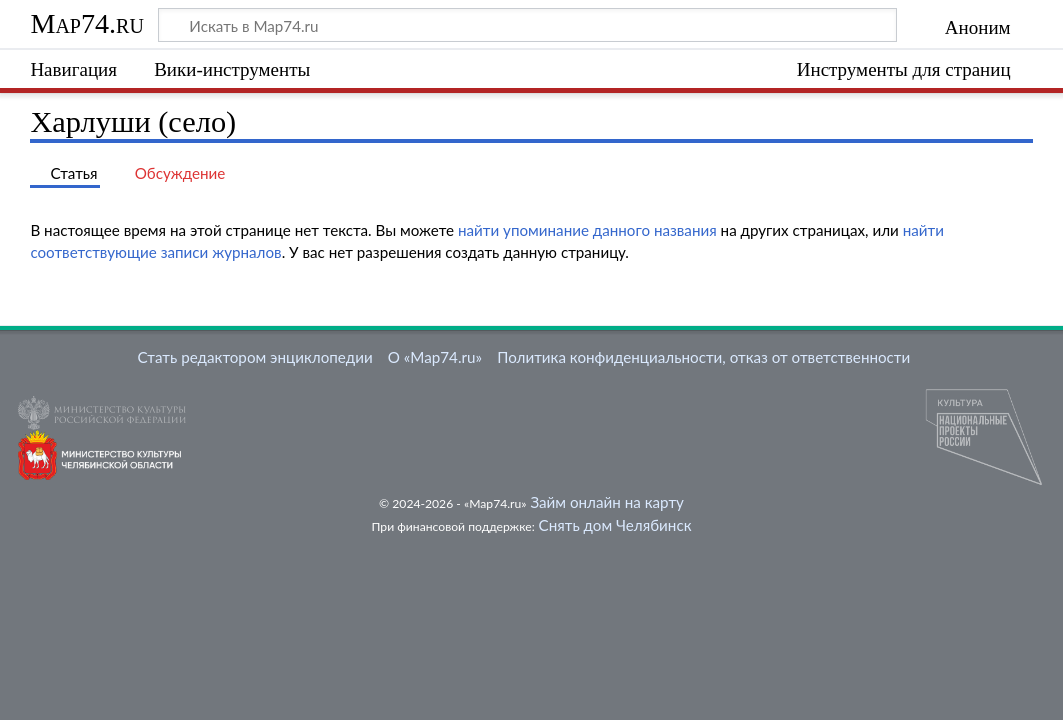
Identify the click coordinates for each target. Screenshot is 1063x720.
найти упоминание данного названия (587, 230)
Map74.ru (86, 23)
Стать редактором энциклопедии (255, 357)
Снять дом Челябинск (615, 525)
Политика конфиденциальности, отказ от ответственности (703, 357)
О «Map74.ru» (435, 357)
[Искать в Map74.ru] (527, 25)
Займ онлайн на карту (606, 502)
